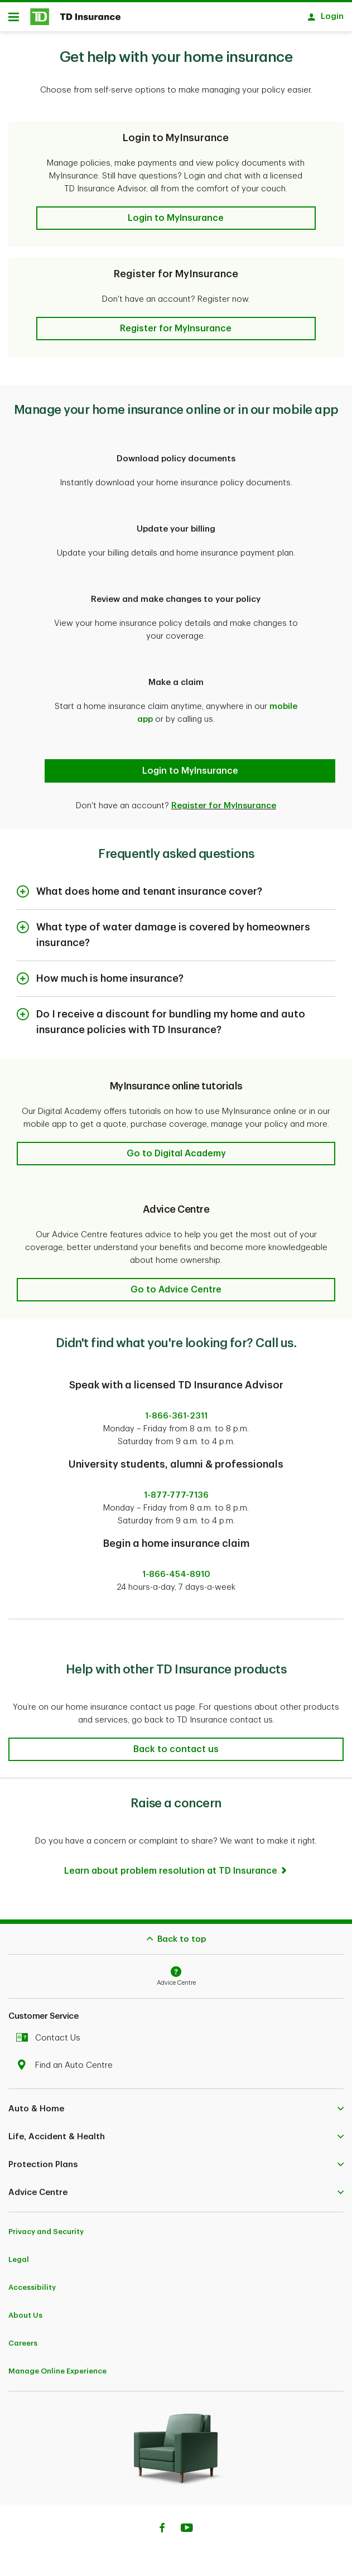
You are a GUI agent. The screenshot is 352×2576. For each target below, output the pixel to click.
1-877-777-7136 (176, 1489)
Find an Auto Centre (67, 2060)
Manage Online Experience (57, 2365)
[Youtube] (187, 2523)
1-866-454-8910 (176, 1569)
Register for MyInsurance (223, 800)
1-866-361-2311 (176, 1410)
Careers (22, 2337)
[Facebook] (162, 2523)
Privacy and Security (46, 2226)
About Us (25, 2309)
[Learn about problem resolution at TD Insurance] (176, 1865)
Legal (18, 2253)
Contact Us (51, 2032)
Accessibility (32, 2281)
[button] (176, 212)
